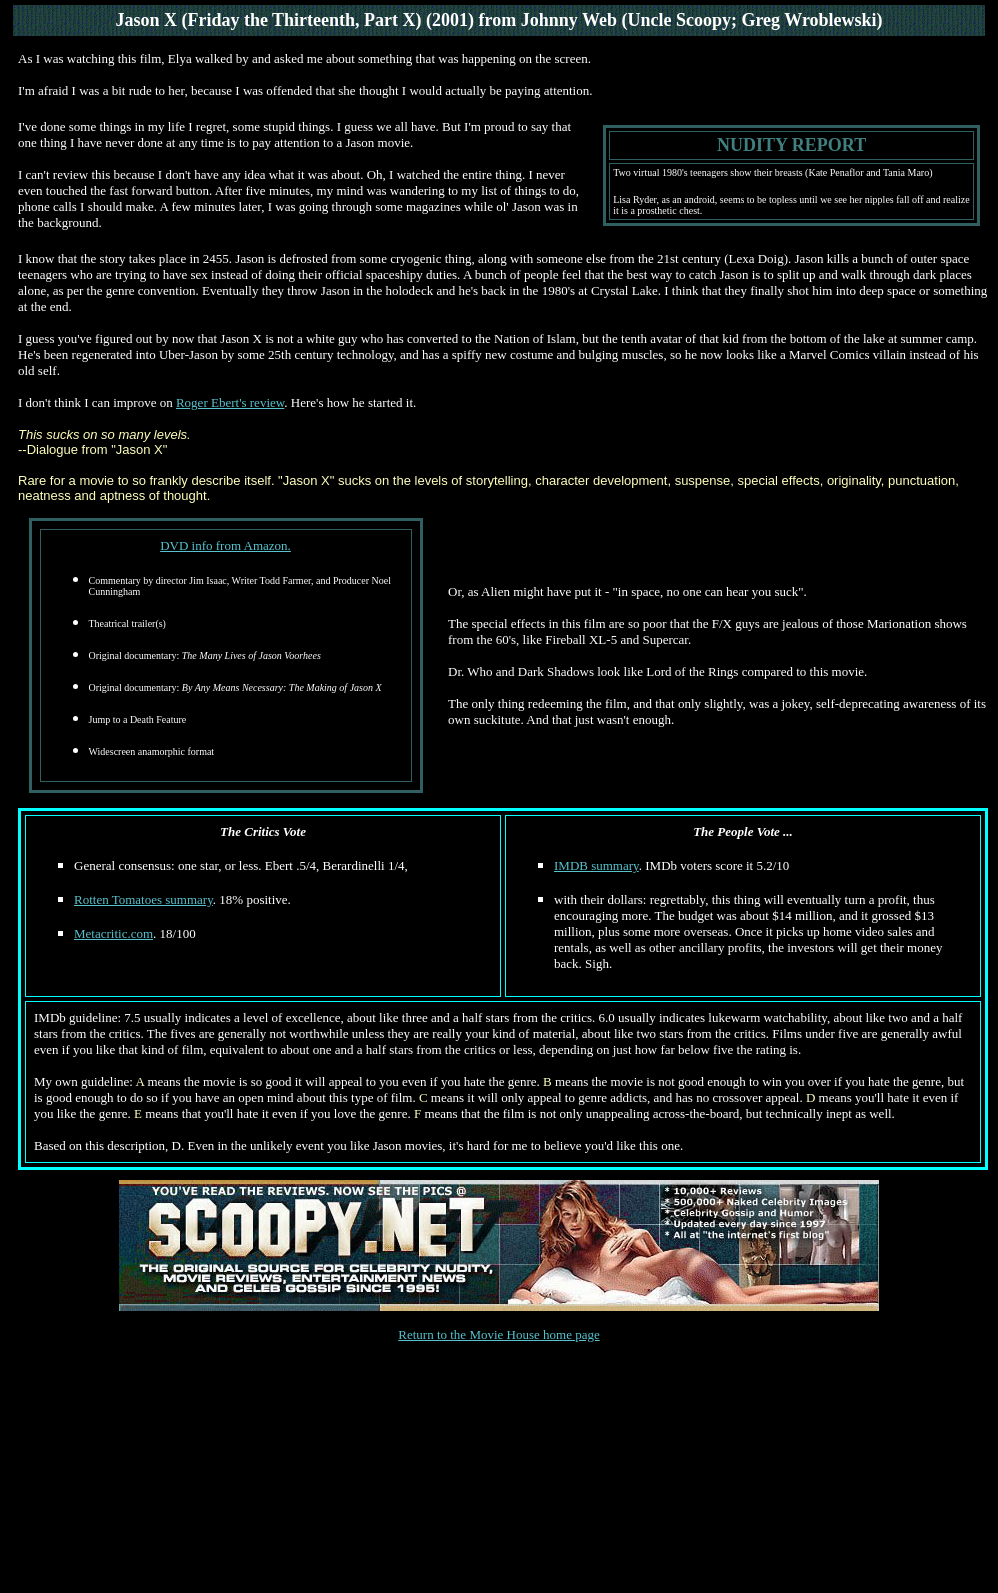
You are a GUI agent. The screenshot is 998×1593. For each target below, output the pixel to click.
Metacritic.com (113, 933)
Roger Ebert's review (230, 402)
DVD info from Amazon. (225, 545)
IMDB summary (596, 865)
